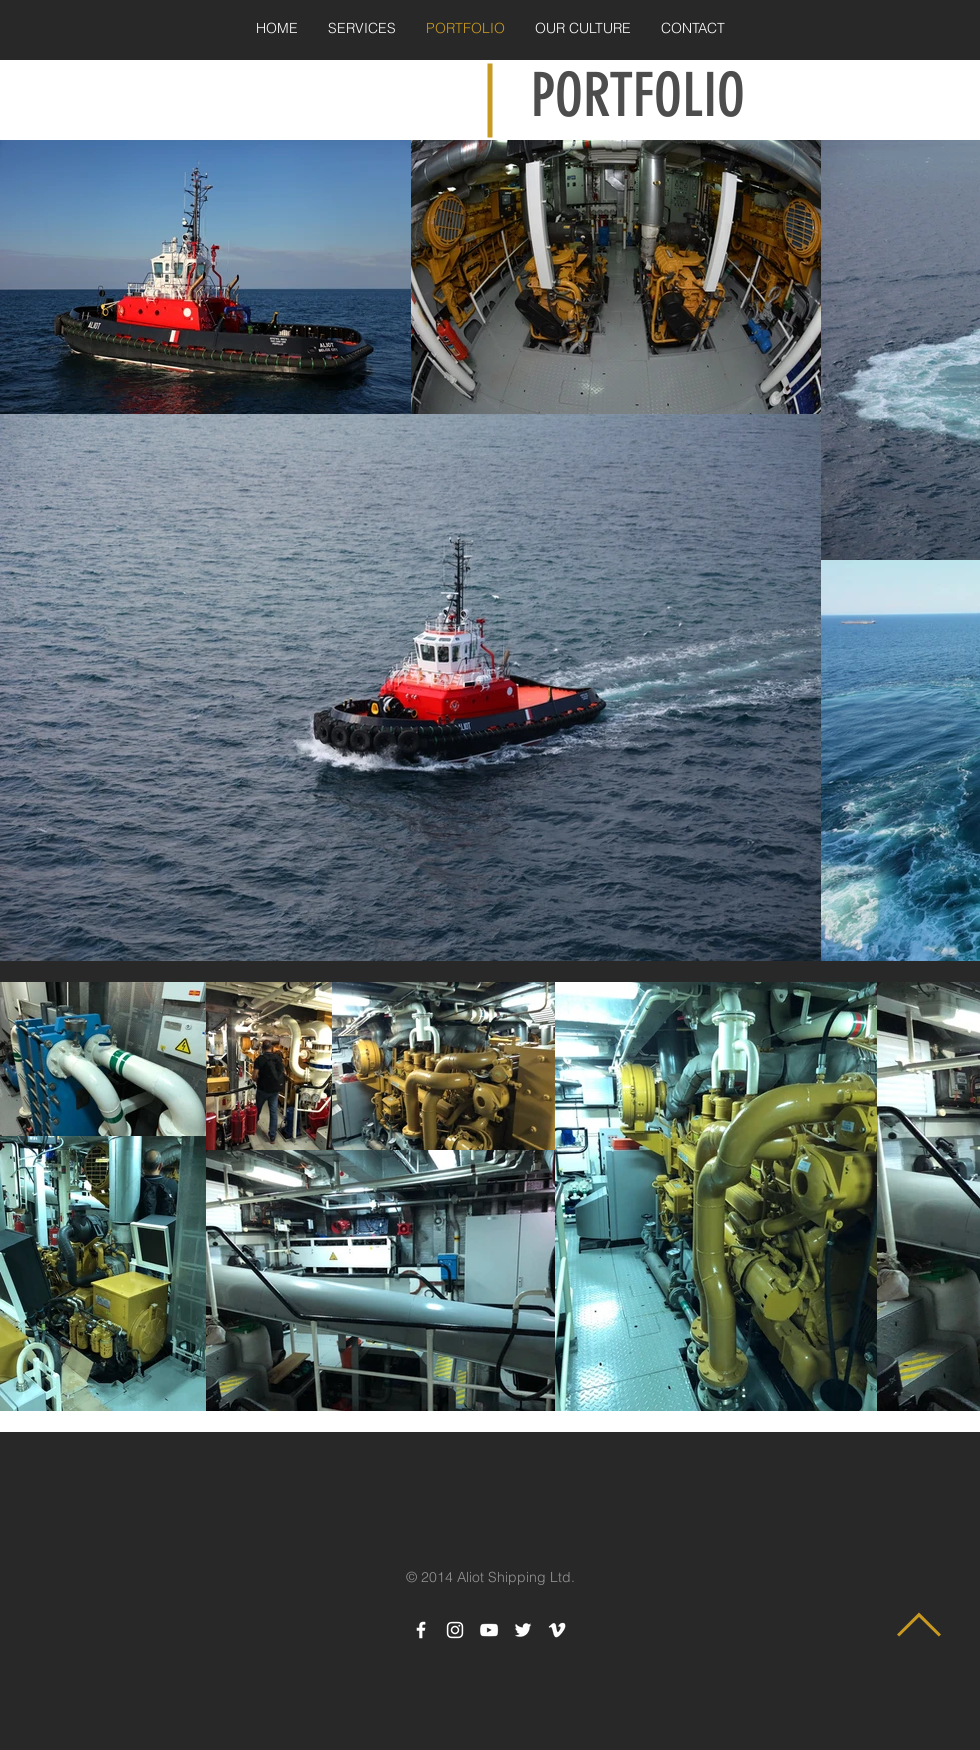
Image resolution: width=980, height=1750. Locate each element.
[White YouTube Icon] (489, 1630)
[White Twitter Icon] (523, 1630)
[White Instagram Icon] (455, 1630)
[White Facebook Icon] (421, 1630)
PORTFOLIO (638, 95)
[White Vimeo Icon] (557, 1630)
